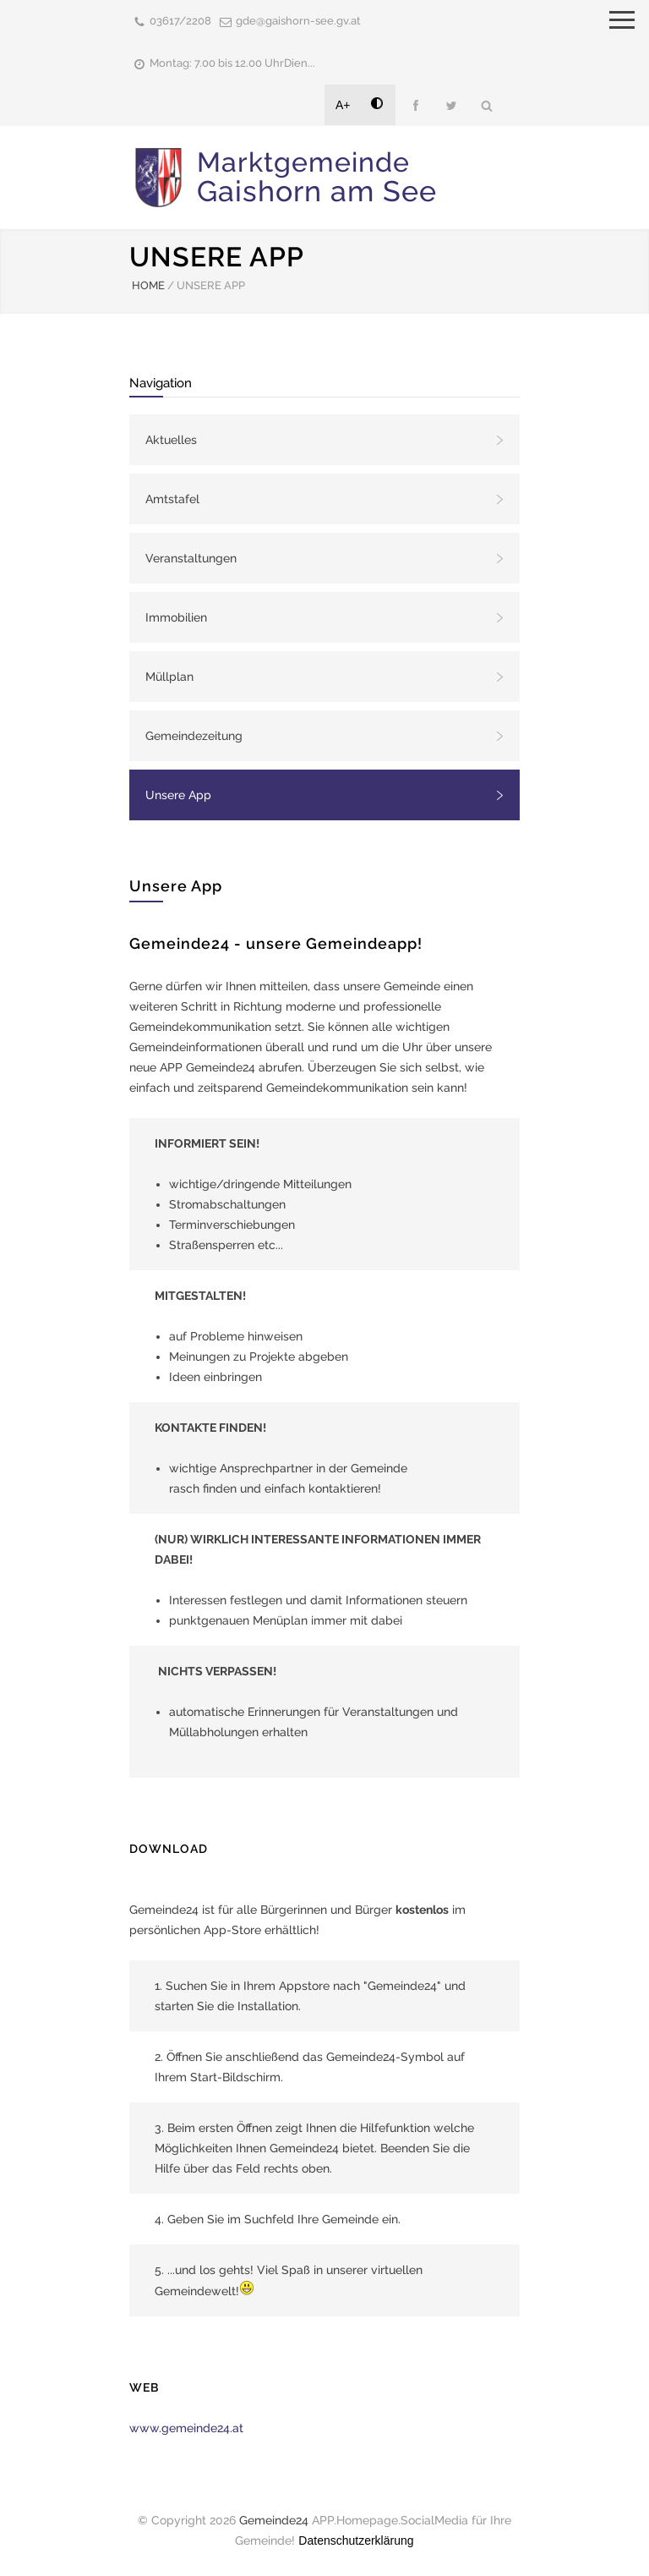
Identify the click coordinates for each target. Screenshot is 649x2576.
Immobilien (176, 617)
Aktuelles (171, 440)
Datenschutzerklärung (355, 2540)
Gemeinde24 (273, 2520)
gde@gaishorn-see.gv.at (298, 20)
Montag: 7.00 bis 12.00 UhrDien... (232, 63)
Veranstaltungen (191, 558)
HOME (148, 285)
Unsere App (178, 795)
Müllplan (169, 676)
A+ (343, 105)
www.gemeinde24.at (186, 2428)
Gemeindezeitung (194, 736)
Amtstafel (172, 499)
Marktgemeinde (317, 176)
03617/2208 (180, 20)
